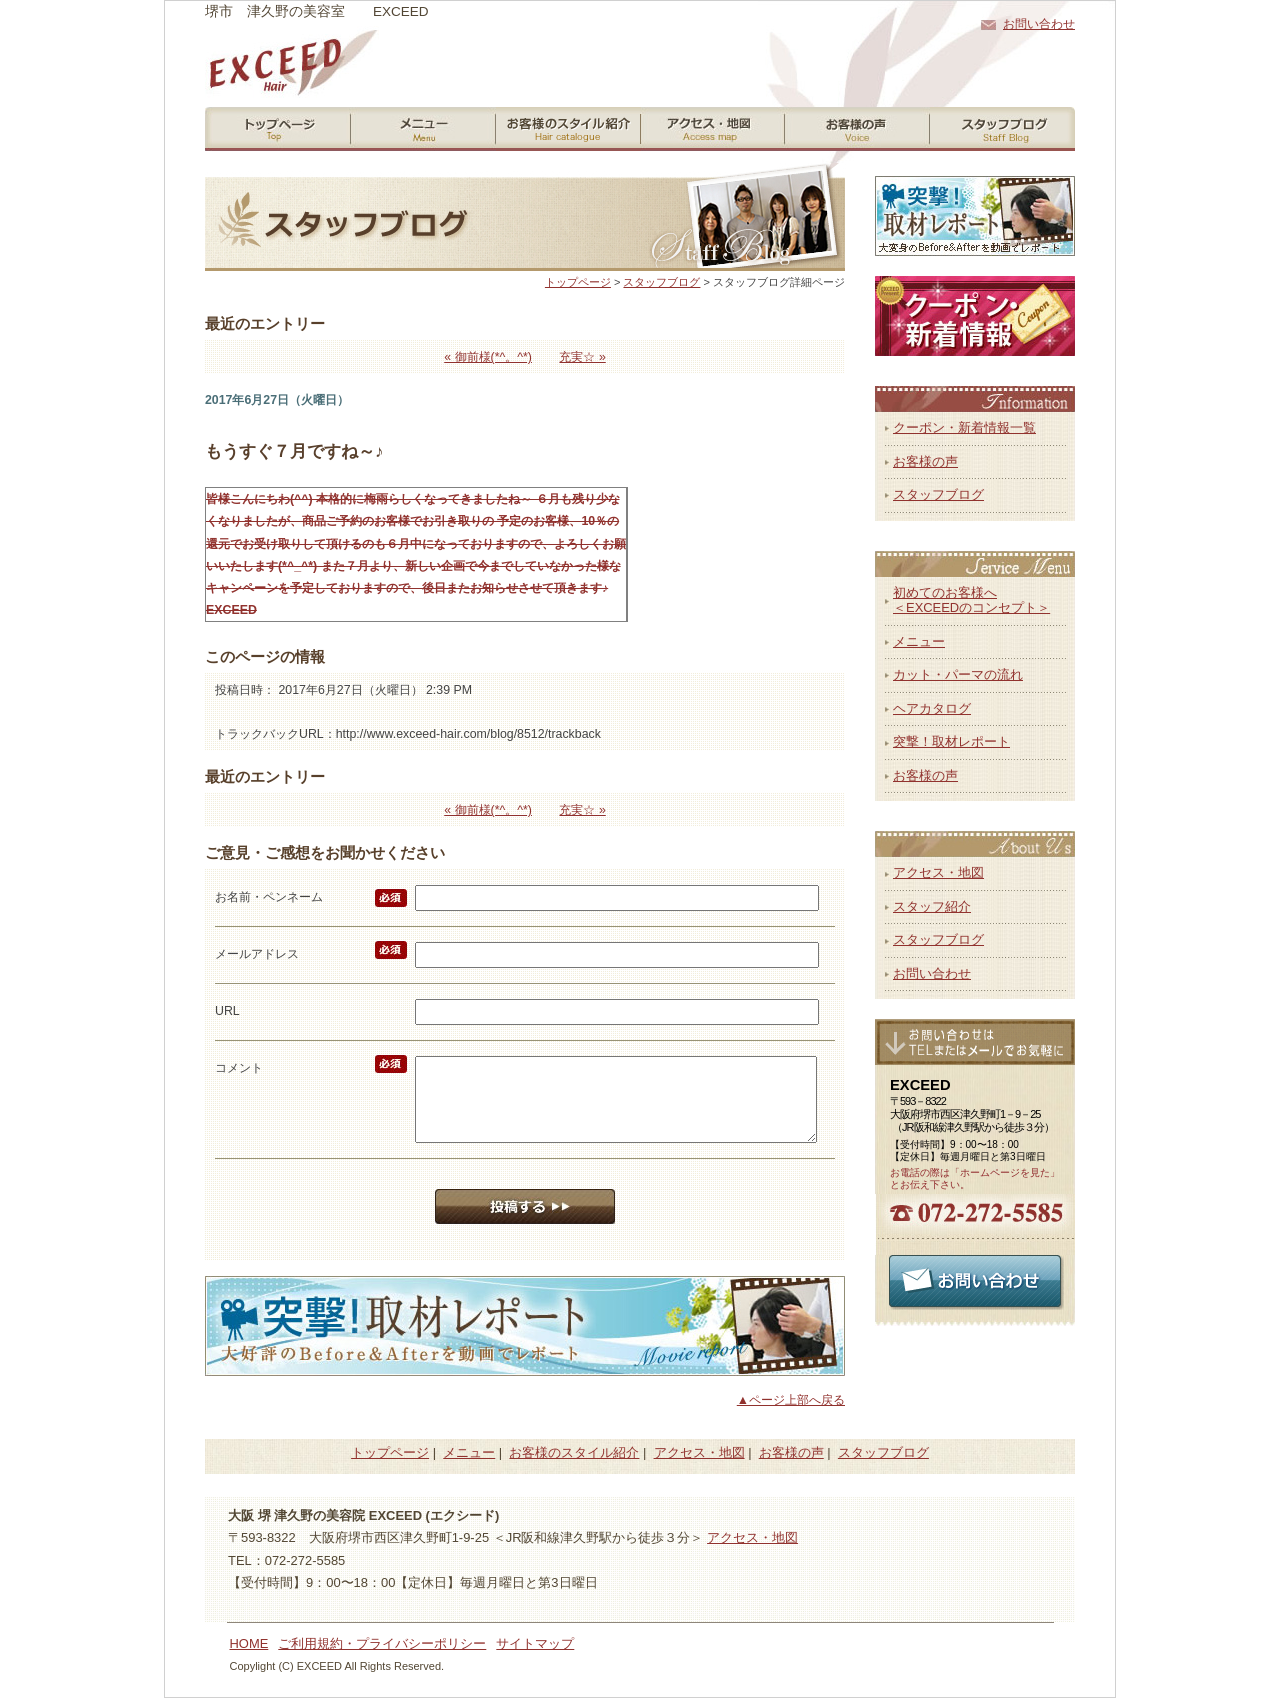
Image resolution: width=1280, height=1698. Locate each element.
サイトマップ (535, 1643)
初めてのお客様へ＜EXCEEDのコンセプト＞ (971, 600)
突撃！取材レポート (951, 741)
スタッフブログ (661, 282)
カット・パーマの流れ (958, 674)
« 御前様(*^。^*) (488, 357)
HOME (249, 1643)
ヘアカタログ (932, 708)
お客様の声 (925, 461)
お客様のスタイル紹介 (574, 1452)
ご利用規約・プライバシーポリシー (382, 1643)
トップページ (578, 282)
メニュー (919, 641)
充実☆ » (582, 357)
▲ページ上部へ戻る (791, 1400)
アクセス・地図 (938, 872)
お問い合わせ (1039, 24)
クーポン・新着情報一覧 (964, 427)
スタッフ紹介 (932, 906)
